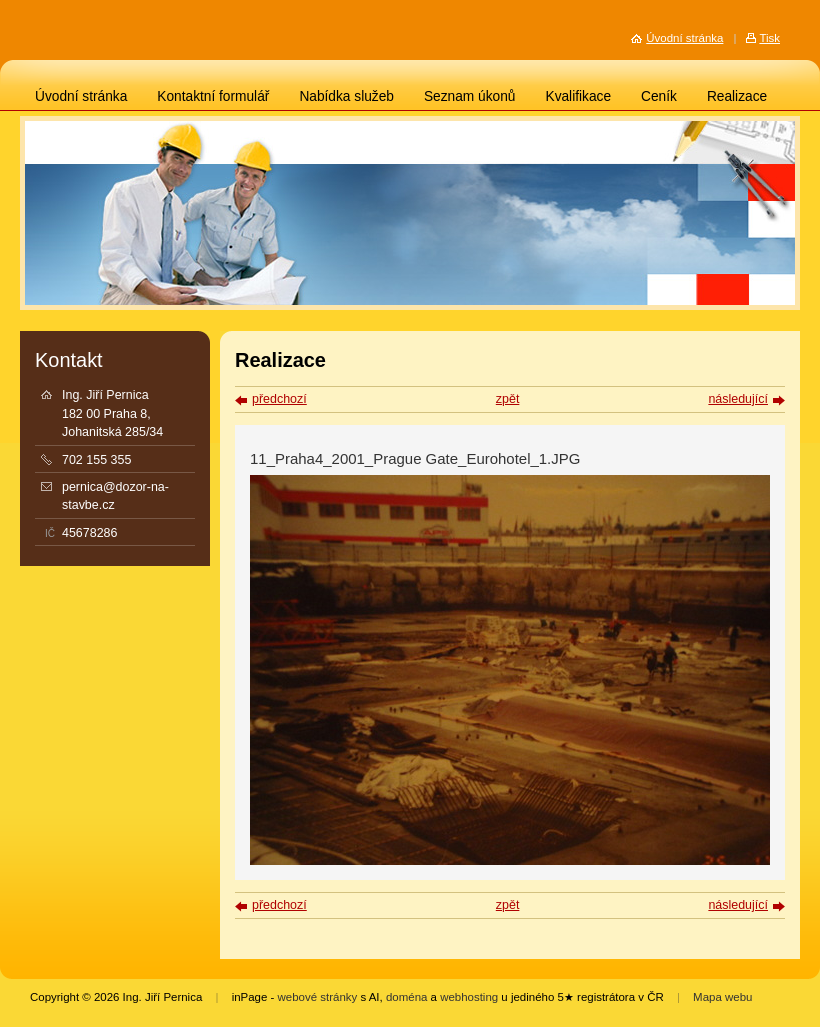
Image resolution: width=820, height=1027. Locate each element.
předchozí (279, 399)
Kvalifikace (578, 96)
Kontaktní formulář (213, 96)
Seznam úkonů (470, 96)
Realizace (737, 96)
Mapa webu (722, 997)
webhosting (469, 997)
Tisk (769, 38)
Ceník (659, 96)
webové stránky (318, 997)
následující (738, 399)
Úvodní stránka (81, 96)
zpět (508, 399)
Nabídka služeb (346, 96)
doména (406, 997)
